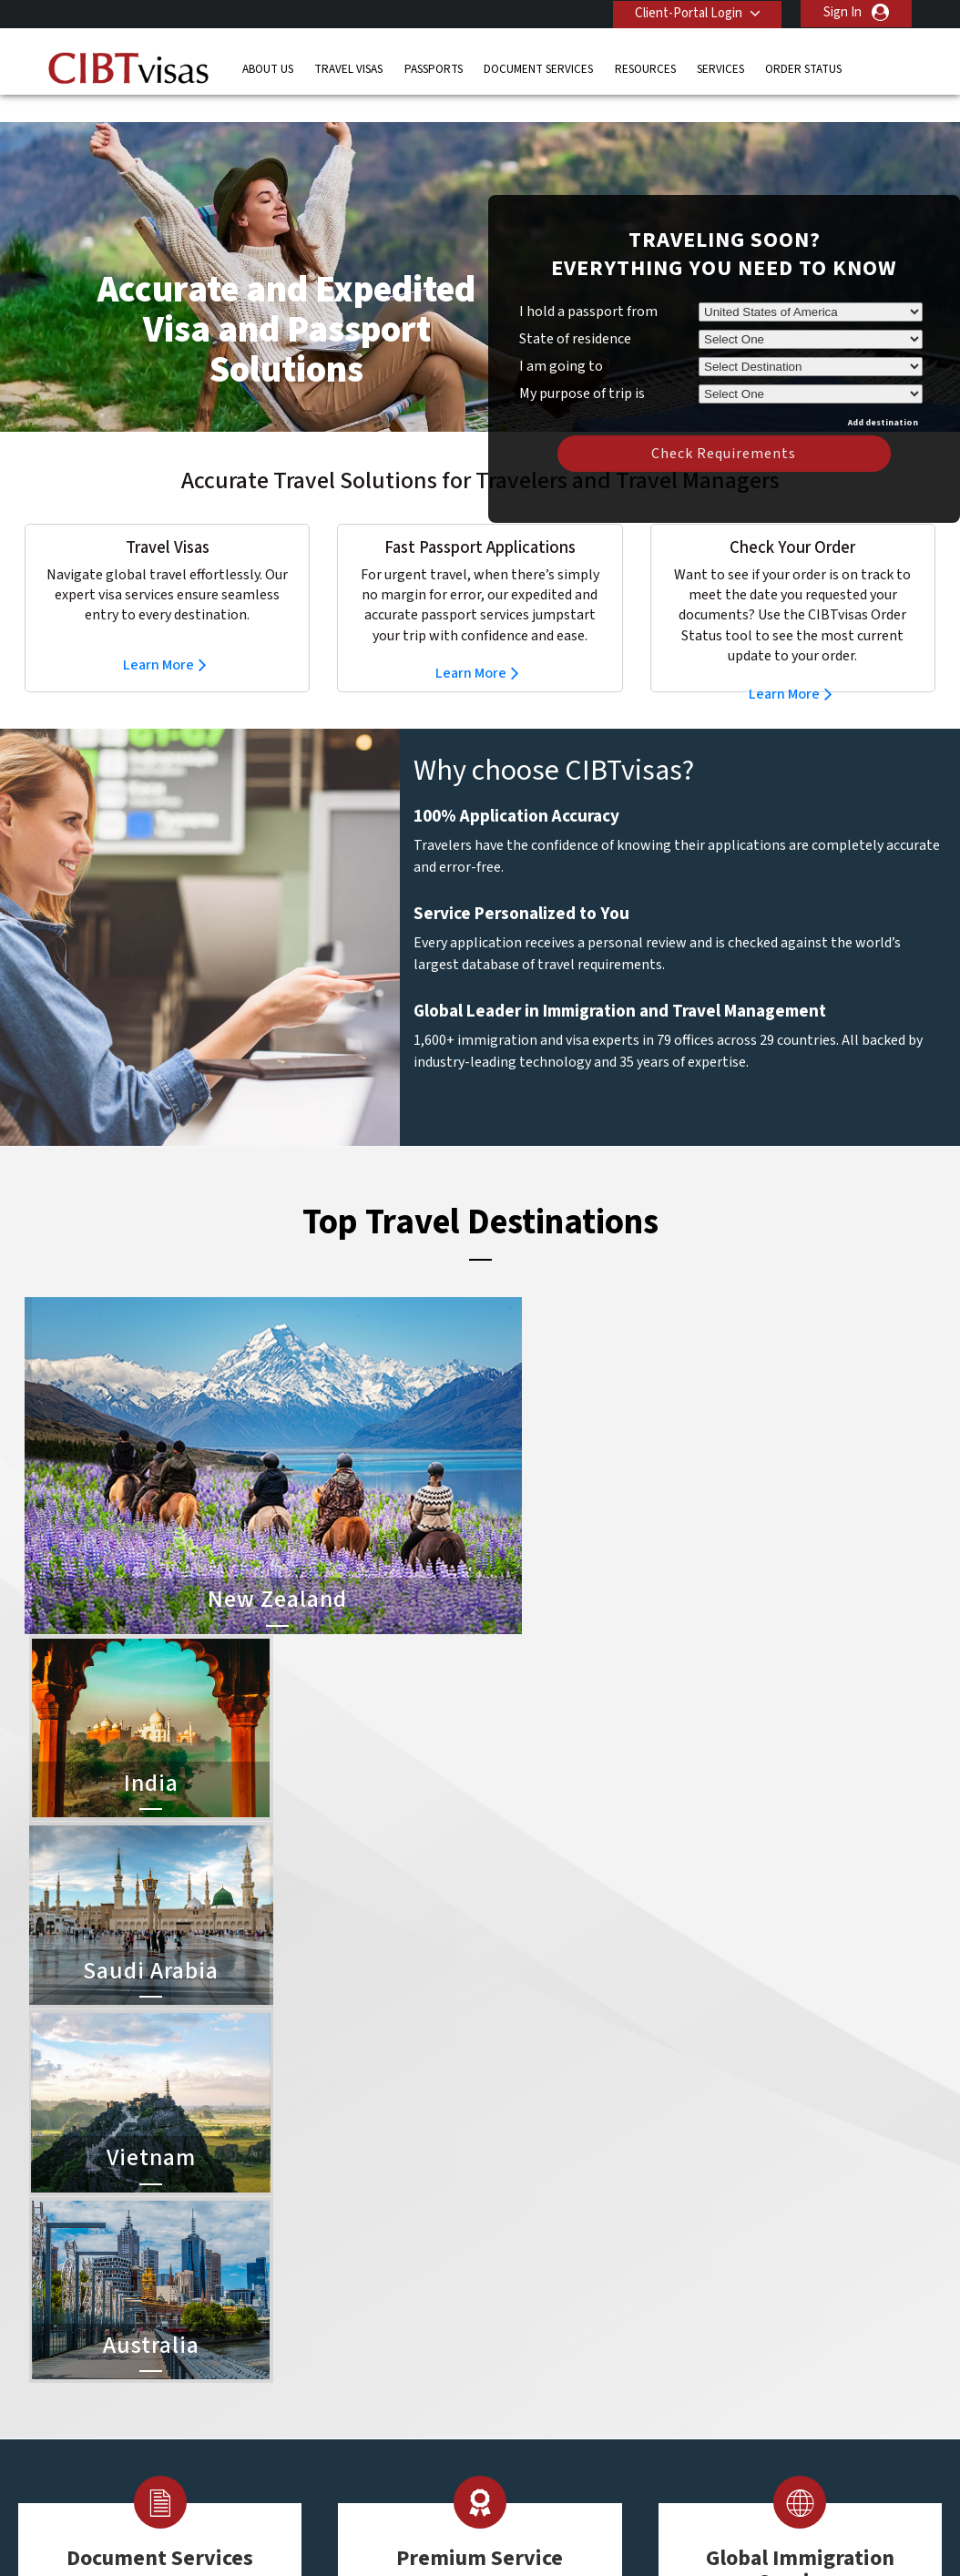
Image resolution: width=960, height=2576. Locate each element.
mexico (391, 2392)
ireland (390, 2371)
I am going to (561, 339)
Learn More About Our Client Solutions (182, 2535)
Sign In (842, 12)
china (387, 2310)
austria (391, 2269)
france (299, 2351)
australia (305, 2269)
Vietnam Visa (521, 2310)
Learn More (158, 638)
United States (411, 2474)
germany (396, 2351)
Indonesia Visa (525, 2371)
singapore (308, 2433)
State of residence (575, 312)
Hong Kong (311, 2371)
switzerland (404, 2453)
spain (386, 2433)
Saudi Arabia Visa (532, 2392)
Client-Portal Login (686, 12)
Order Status (803, 68)
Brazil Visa (513, 2330)
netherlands (315, 2412)
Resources (645, 68)
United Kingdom (326, 2474)
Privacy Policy (423, 2535)
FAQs (338, 2535)
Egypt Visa (514, 2412)
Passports (433, 68)
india (293, 2392)
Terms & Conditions (548, 2535)
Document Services (538, 68)
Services (720, 68)
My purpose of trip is (582, 363)
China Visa (513, 2269)
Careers (736, 2535)
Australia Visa (522, 2351)
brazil (387, 2289)
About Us (267, 68)
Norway (392, 2412)
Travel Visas (348, 68)
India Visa (511, 2289)
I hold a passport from (588, 284)
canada (301, 2310)
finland (391, 2330)
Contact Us (721, 2269)
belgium (303, 2289)
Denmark (305, 2330)
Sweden (303, 2453)
